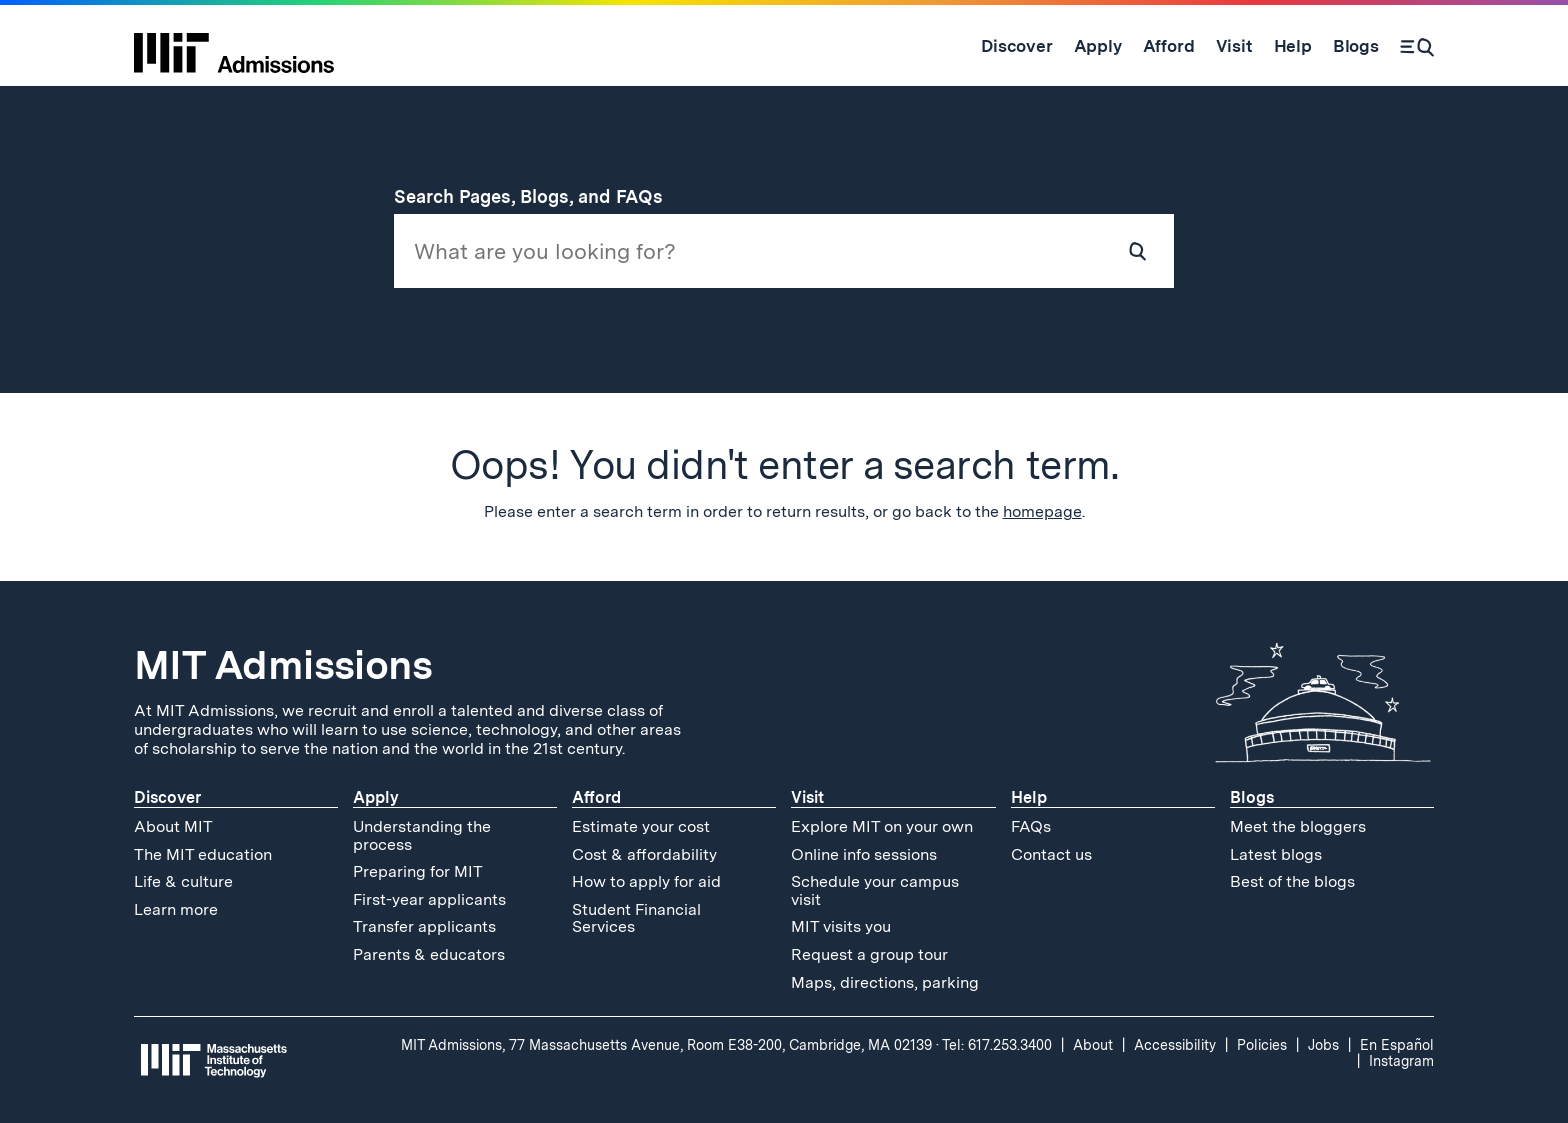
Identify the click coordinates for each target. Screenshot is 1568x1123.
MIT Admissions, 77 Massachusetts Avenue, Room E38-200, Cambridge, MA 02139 (666, 1045)
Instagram (1401, 1061)
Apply (376, 797)
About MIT (173, 826)
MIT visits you (841, 926)
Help (1029, 797)
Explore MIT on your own (882, 826)
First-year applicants (429, 899)
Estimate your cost (641, 826)
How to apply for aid (646, 881)
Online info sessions (864, 854)
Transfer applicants (424, 926)
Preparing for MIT (418, 871)
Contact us (1051, 854)
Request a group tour (869, 954)
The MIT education (203, 854)
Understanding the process (422, 835)
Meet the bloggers (1298, 826)
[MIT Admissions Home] (234, 46)
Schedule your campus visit (875, 890)
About (1093, 1045)
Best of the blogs (1292, 881)
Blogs (1252, 797)
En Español (1397, 1045)
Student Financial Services (636, 918)
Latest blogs (1276, 854)
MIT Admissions (283, 665)
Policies (1262, 1045)
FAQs (1031, 826)
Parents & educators (429, 954)
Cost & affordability (644, 854)
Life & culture (183, 881)
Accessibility (1175, 1045)
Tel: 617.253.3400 (997, 1045)
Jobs (1323, 1045)
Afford (596, 797)
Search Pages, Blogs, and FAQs (540, 196)
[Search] (1417, 46)
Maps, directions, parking (885, 982)
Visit (807, 797)
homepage (1042, 511)
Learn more (176, 909)
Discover (167, 797)
